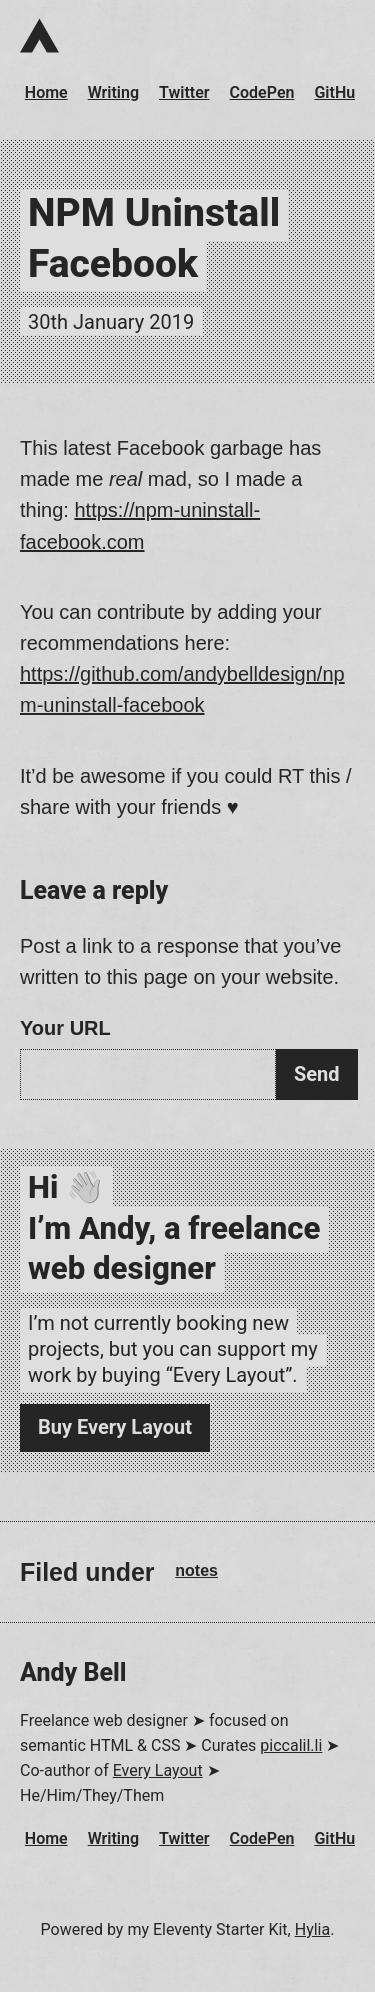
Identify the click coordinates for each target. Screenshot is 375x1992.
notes (196, 1570)
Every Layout (158, 1770)
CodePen (262, 92)
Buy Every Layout (115, 1427)
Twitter (184, 92)
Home (46, 92)
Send (317, 1074)
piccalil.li (291, 1745)
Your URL (65, 1028)
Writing (113, 92)
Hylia (312, 1929)
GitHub (339, 92)
